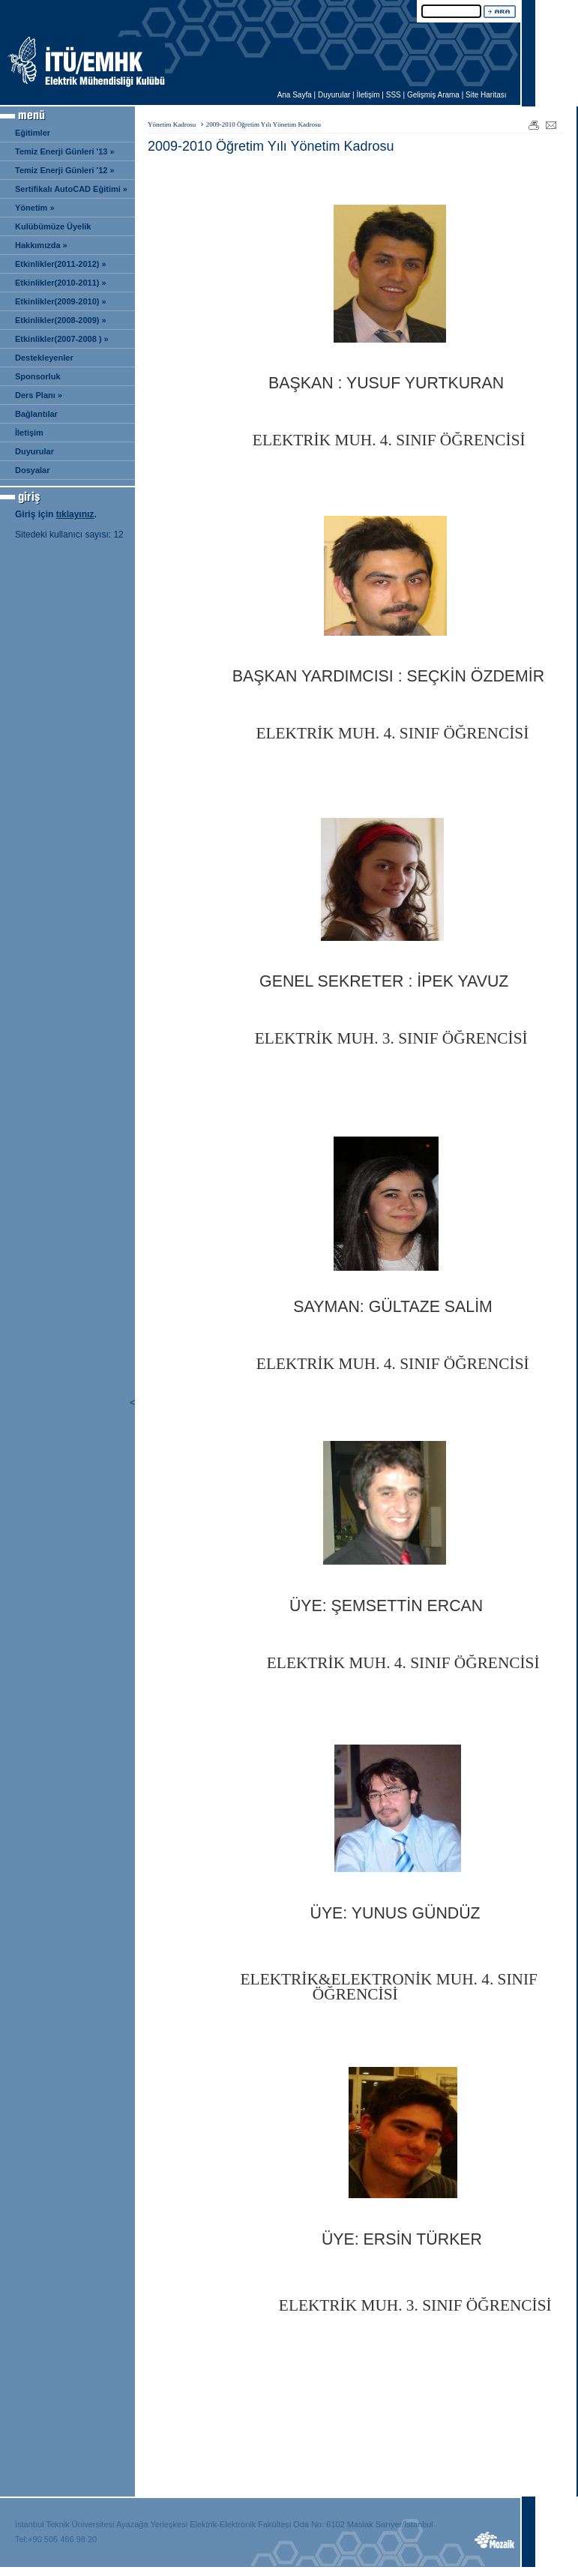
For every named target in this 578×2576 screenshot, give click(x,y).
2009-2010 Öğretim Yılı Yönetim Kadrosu (263, 124)
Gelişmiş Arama (433, 95)
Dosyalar (32, 470)
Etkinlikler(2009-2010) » (60, 301)
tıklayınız (75, 514)
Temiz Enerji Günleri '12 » (65, 170)
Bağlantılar (36, 413)
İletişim (367, 95)
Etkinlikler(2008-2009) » (60, 320)
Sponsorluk (38, 376)
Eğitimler (32, 132)
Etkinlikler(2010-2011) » (60, 282)
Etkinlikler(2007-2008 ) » (62, 338)
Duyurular (334, 95)
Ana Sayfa (294, 95)
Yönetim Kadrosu (172, 124)
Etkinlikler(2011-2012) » (60, 263)
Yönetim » (35, 207)
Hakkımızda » (41, 245)
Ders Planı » (38, 395)
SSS (393, 95)
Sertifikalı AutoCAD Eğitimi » (71, 188)
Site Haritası (486, 95)
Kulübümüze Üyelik (53, 226)
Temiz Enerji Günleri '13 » (65, 151)
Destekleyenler (44, 357)
